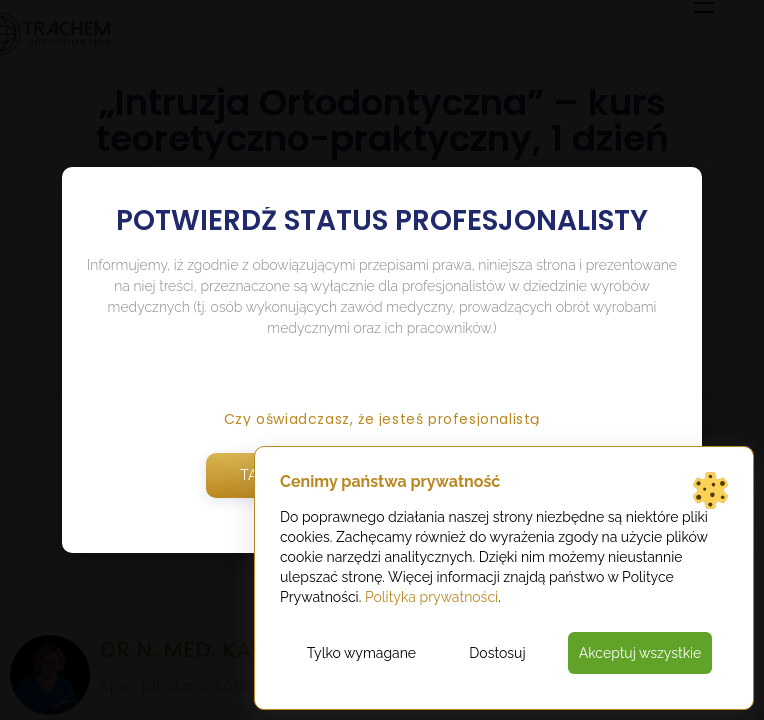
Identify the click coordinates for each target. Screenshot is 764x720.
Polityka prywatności (431, 597)
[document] (382, 360)
